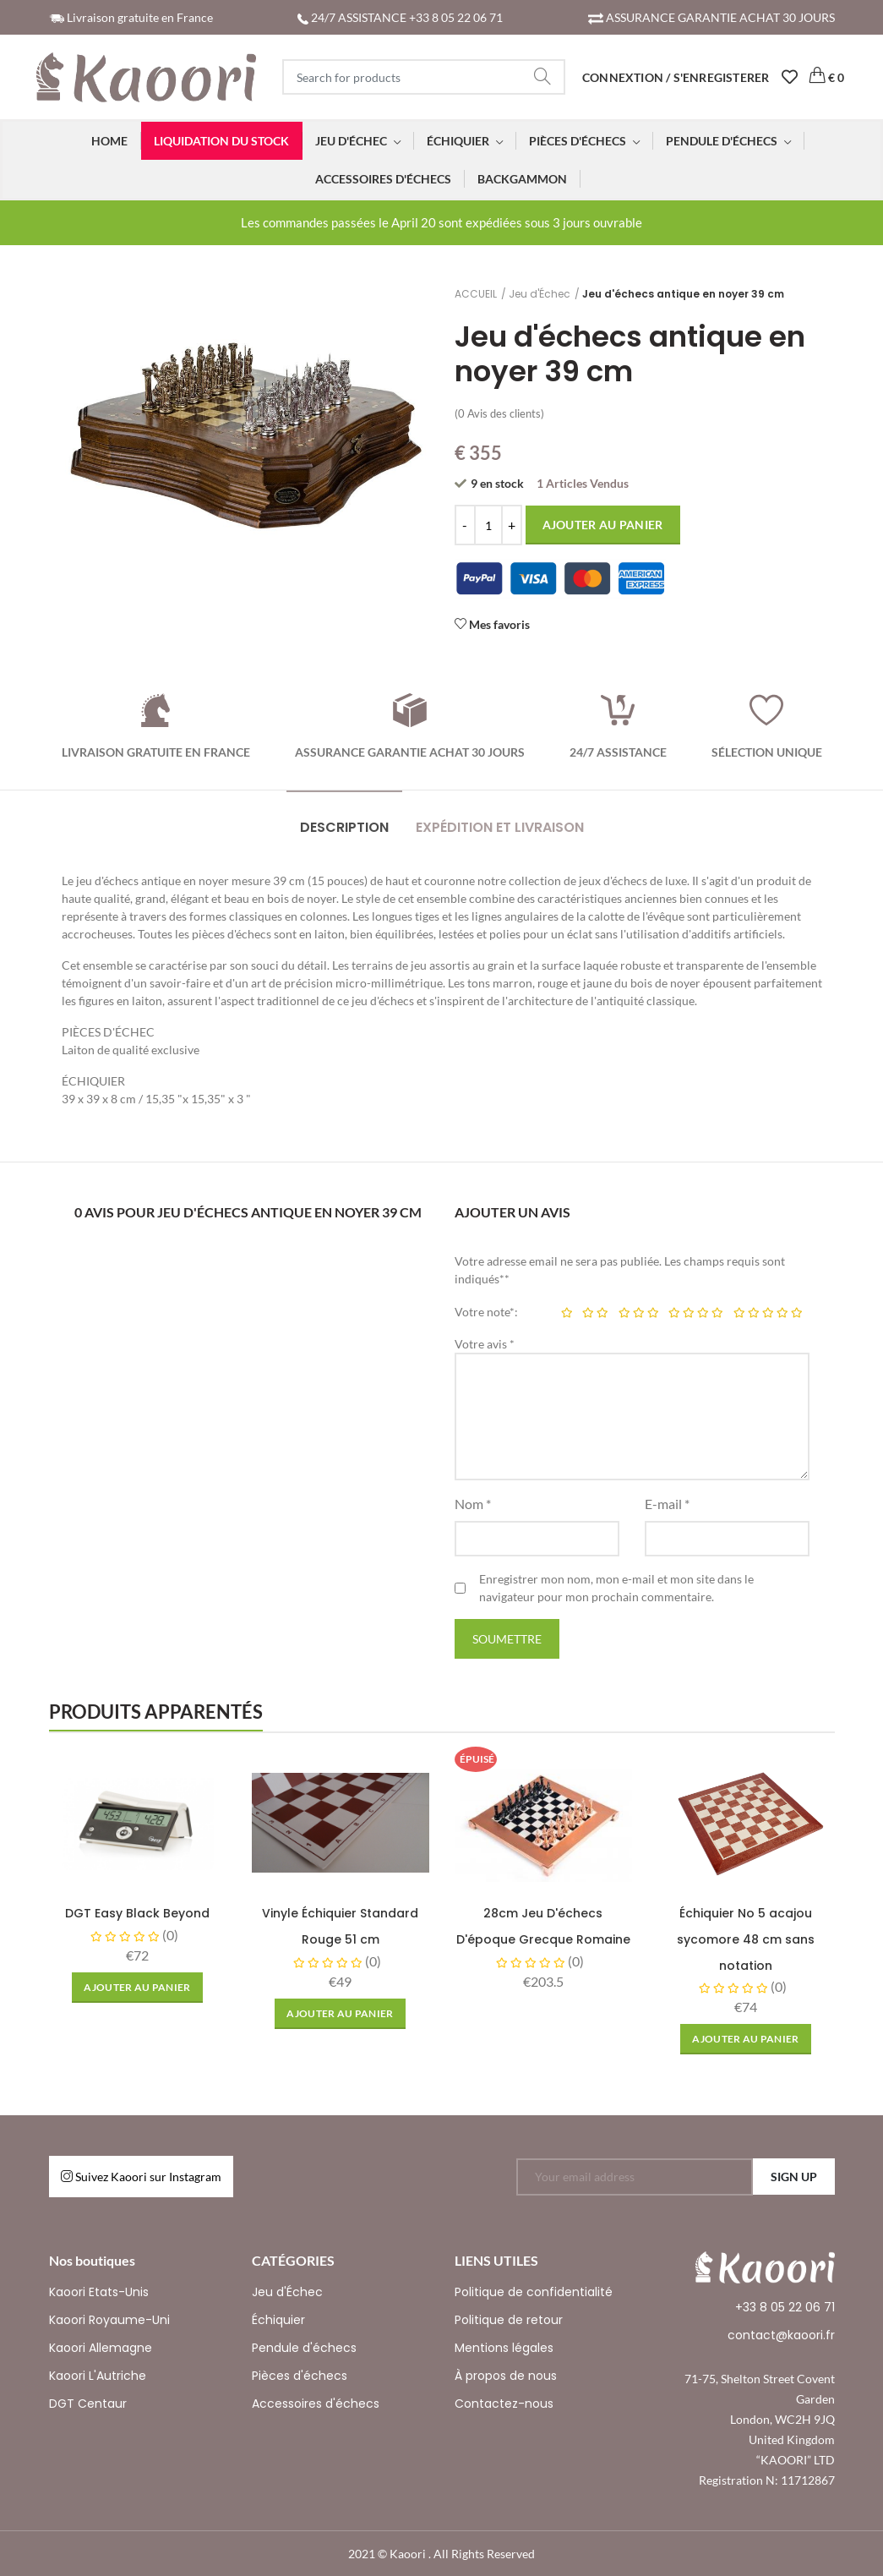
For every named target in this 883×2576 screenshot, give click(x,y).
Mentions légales (504, 2347)
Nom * (473, 1504)
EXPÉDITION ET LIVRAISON (500, 827)
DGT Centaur (88, 2403)
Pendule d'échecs (304, 2347)
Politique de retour (509, 2319)
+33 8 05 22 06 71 (785, 2307)
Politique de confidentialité (534, 2291)
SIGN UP (794, 2176)
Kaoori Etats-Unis (99, 2291)
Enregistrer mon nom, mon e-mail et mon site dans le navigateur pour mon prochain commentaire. (616, 1588)
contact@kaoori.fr (781, 2335)
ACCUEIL (476, 294)
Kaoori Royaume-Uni (109, 2319)
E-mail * (667, 1504)
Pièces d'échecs (299, 2375)
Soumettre (507, 1639)
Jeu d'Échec (539, 294)
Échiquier (278, 2319)
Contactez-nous (504, 2403)
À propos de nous (506, 2375)
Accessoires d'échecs (315, 2403)
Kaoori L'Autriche (97, 2375)
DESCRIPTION (344, 827)
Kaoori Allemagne (100, 2347)
